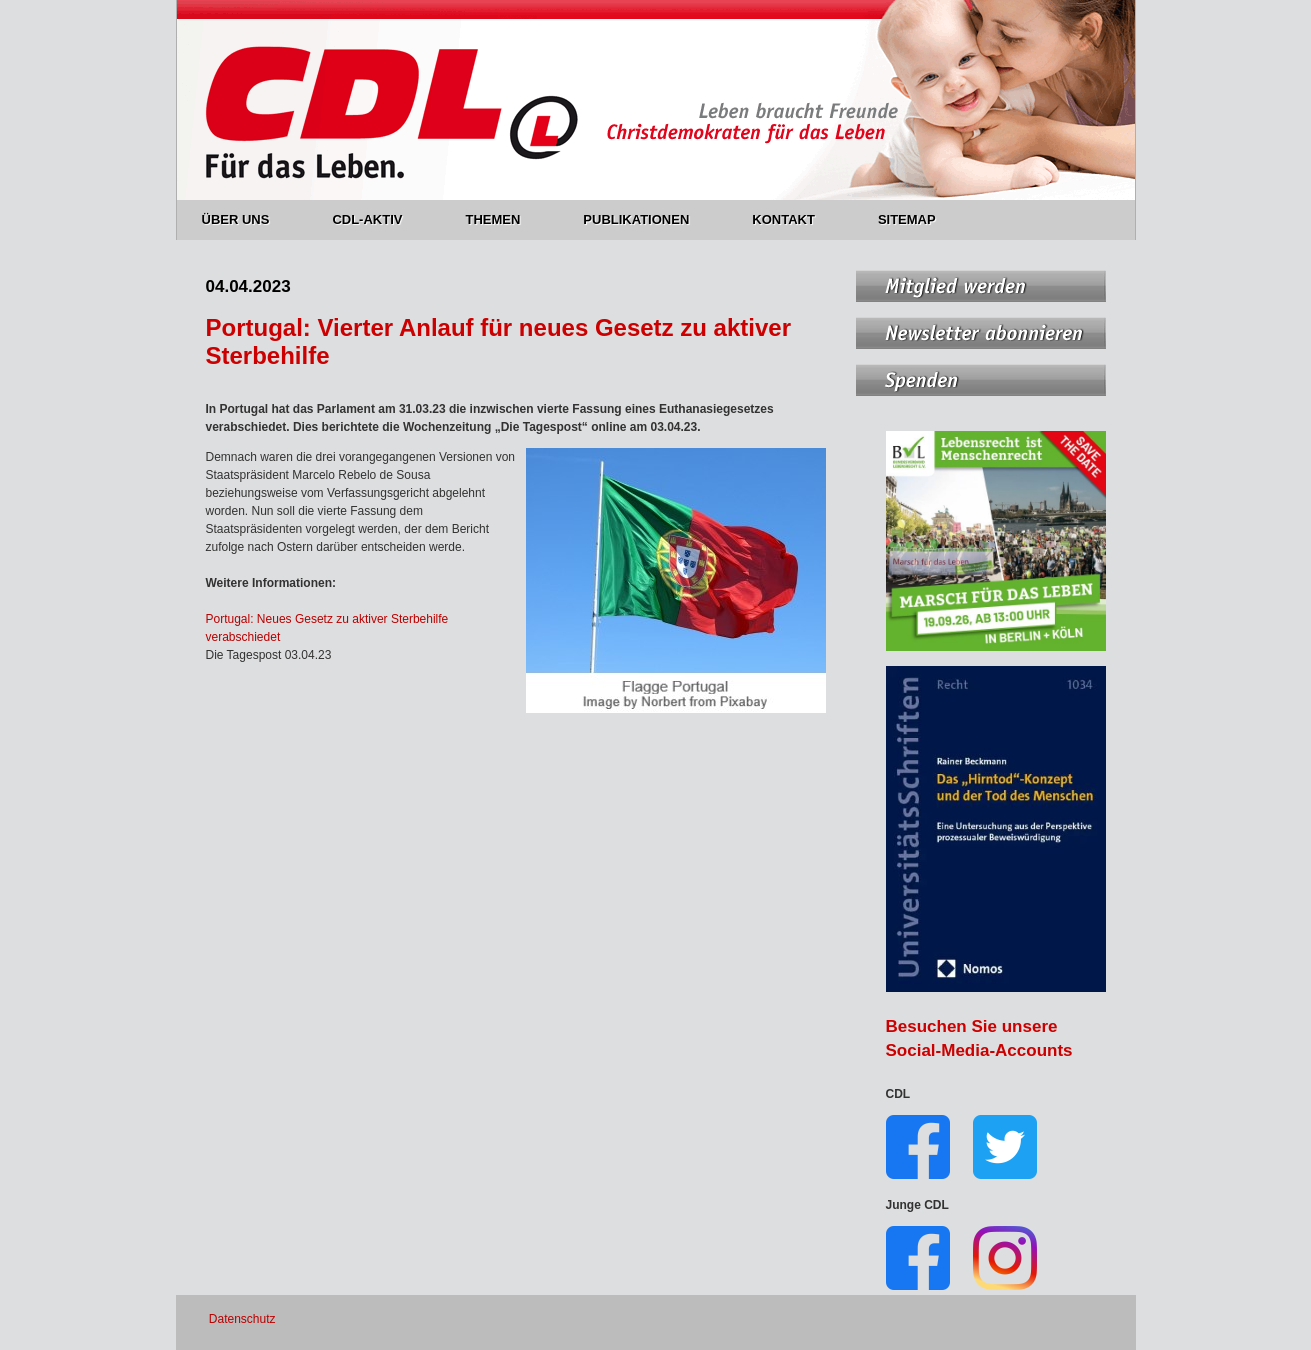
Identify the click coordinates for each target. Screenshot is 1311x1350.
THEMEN (504, 219)
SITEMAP (907, 219)
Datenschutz (242, 1319)
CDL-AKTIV (378, 219)
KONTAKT (795, 219)
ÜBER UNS (247, 219)
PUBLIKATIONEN (647, 219)
